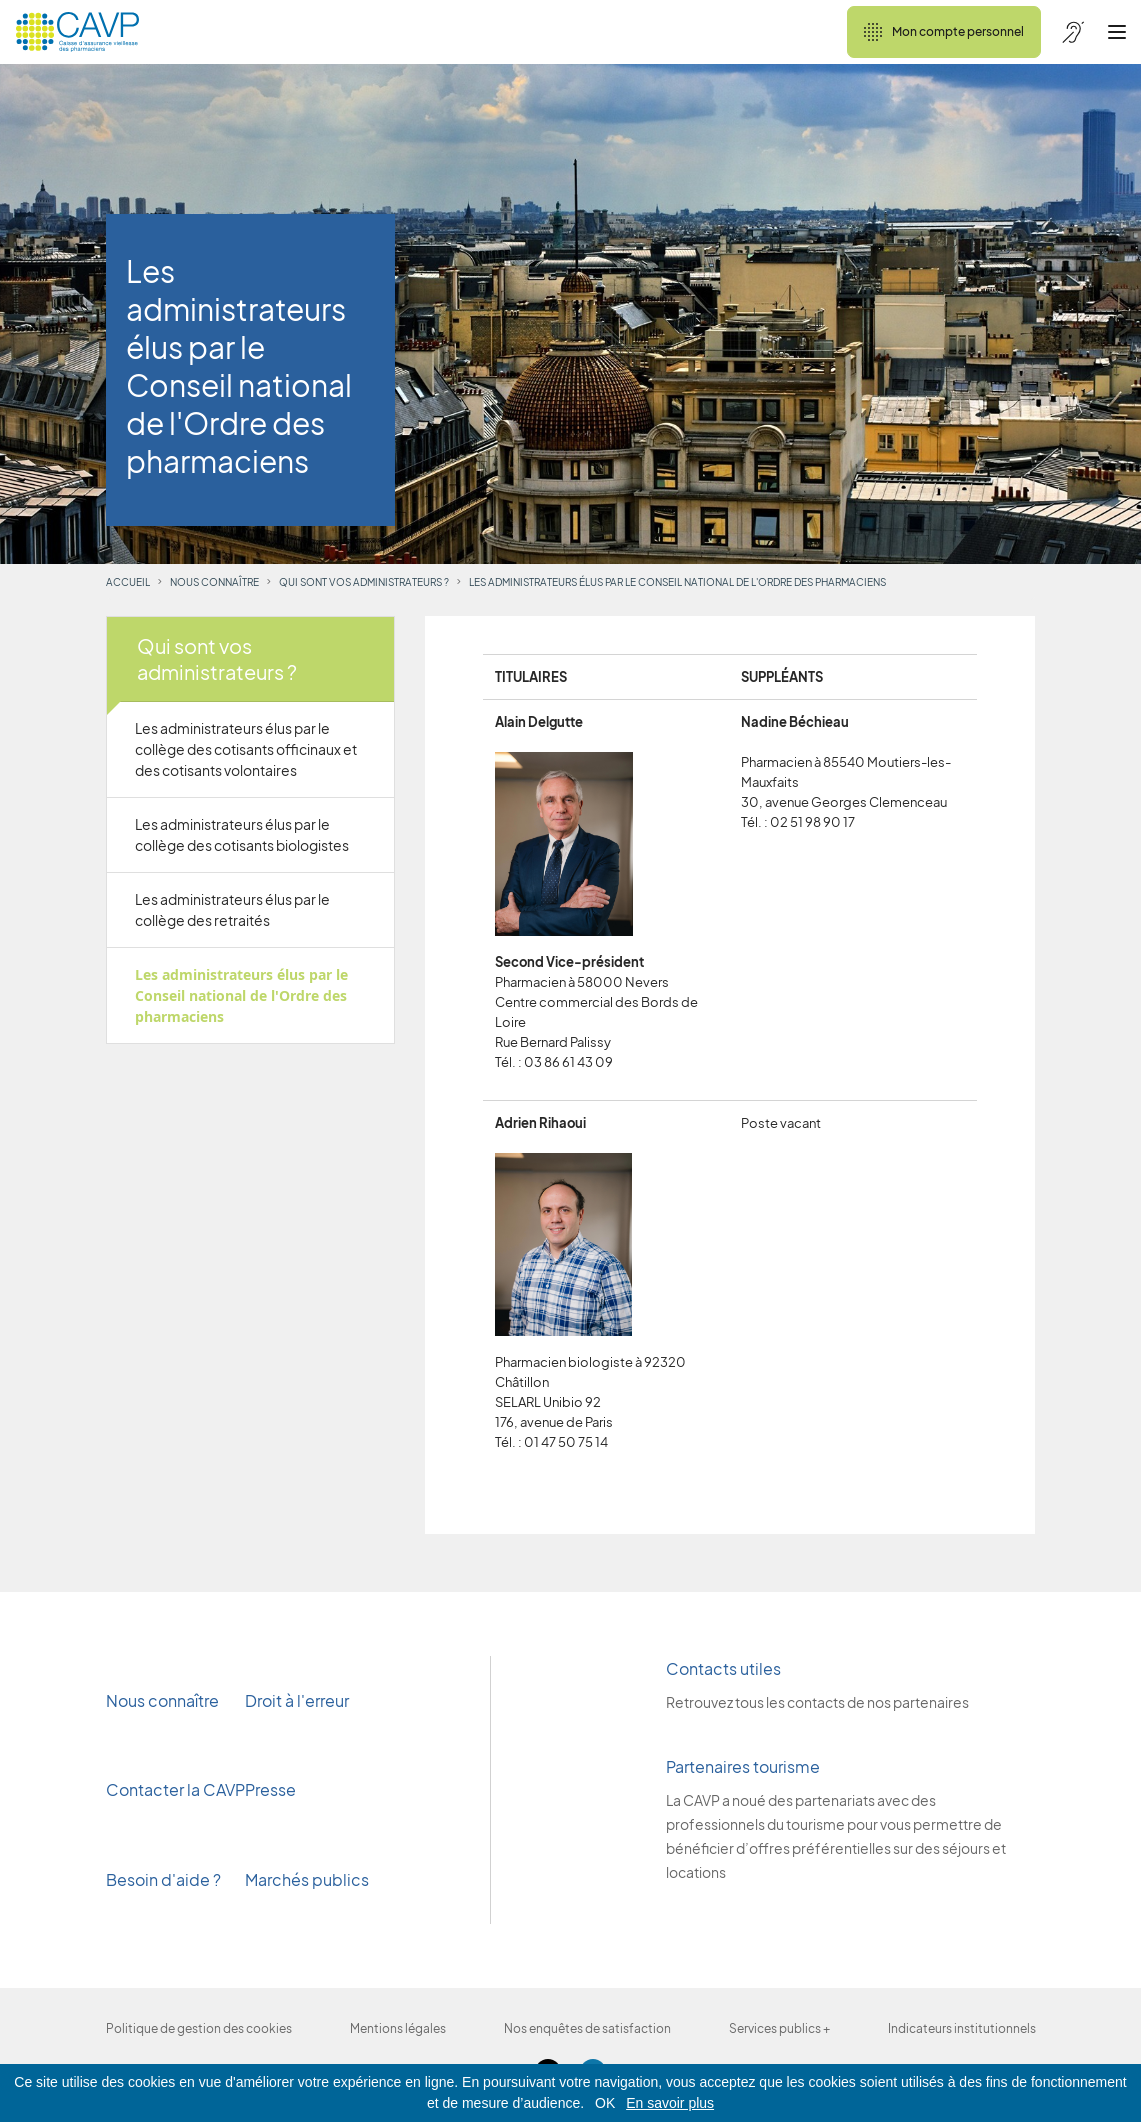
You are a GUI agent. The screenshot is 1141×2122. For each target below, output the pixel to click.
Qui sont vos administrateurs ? (364, 582)
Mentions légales (398, 2028)
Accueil (128, 582)
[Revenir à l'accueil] (77, 32)
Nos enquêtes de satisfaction (587, 2028)
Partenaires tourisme (743, 1766)
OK (605, 2103)
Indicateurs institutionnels (962, 2028)
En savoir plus (670, 2103)
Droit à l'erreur (297, 1700)
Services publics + (779, 2028)
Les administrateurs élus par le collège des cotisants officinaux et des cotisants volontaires (246, 749)
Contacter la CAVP (175, 1789)
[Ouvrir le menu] (1117, 32)
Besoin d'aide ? (163, 1879)
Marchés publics (307, 1879)
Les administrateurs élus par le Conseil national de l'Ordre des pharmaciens (241, 995)
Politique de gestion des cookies (199, 2028)
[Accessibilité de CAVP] (1073, 32)
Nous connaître (214, 582)
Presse (272, 1789)
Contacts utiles (723, 1668)
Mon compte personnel (944, 32)
